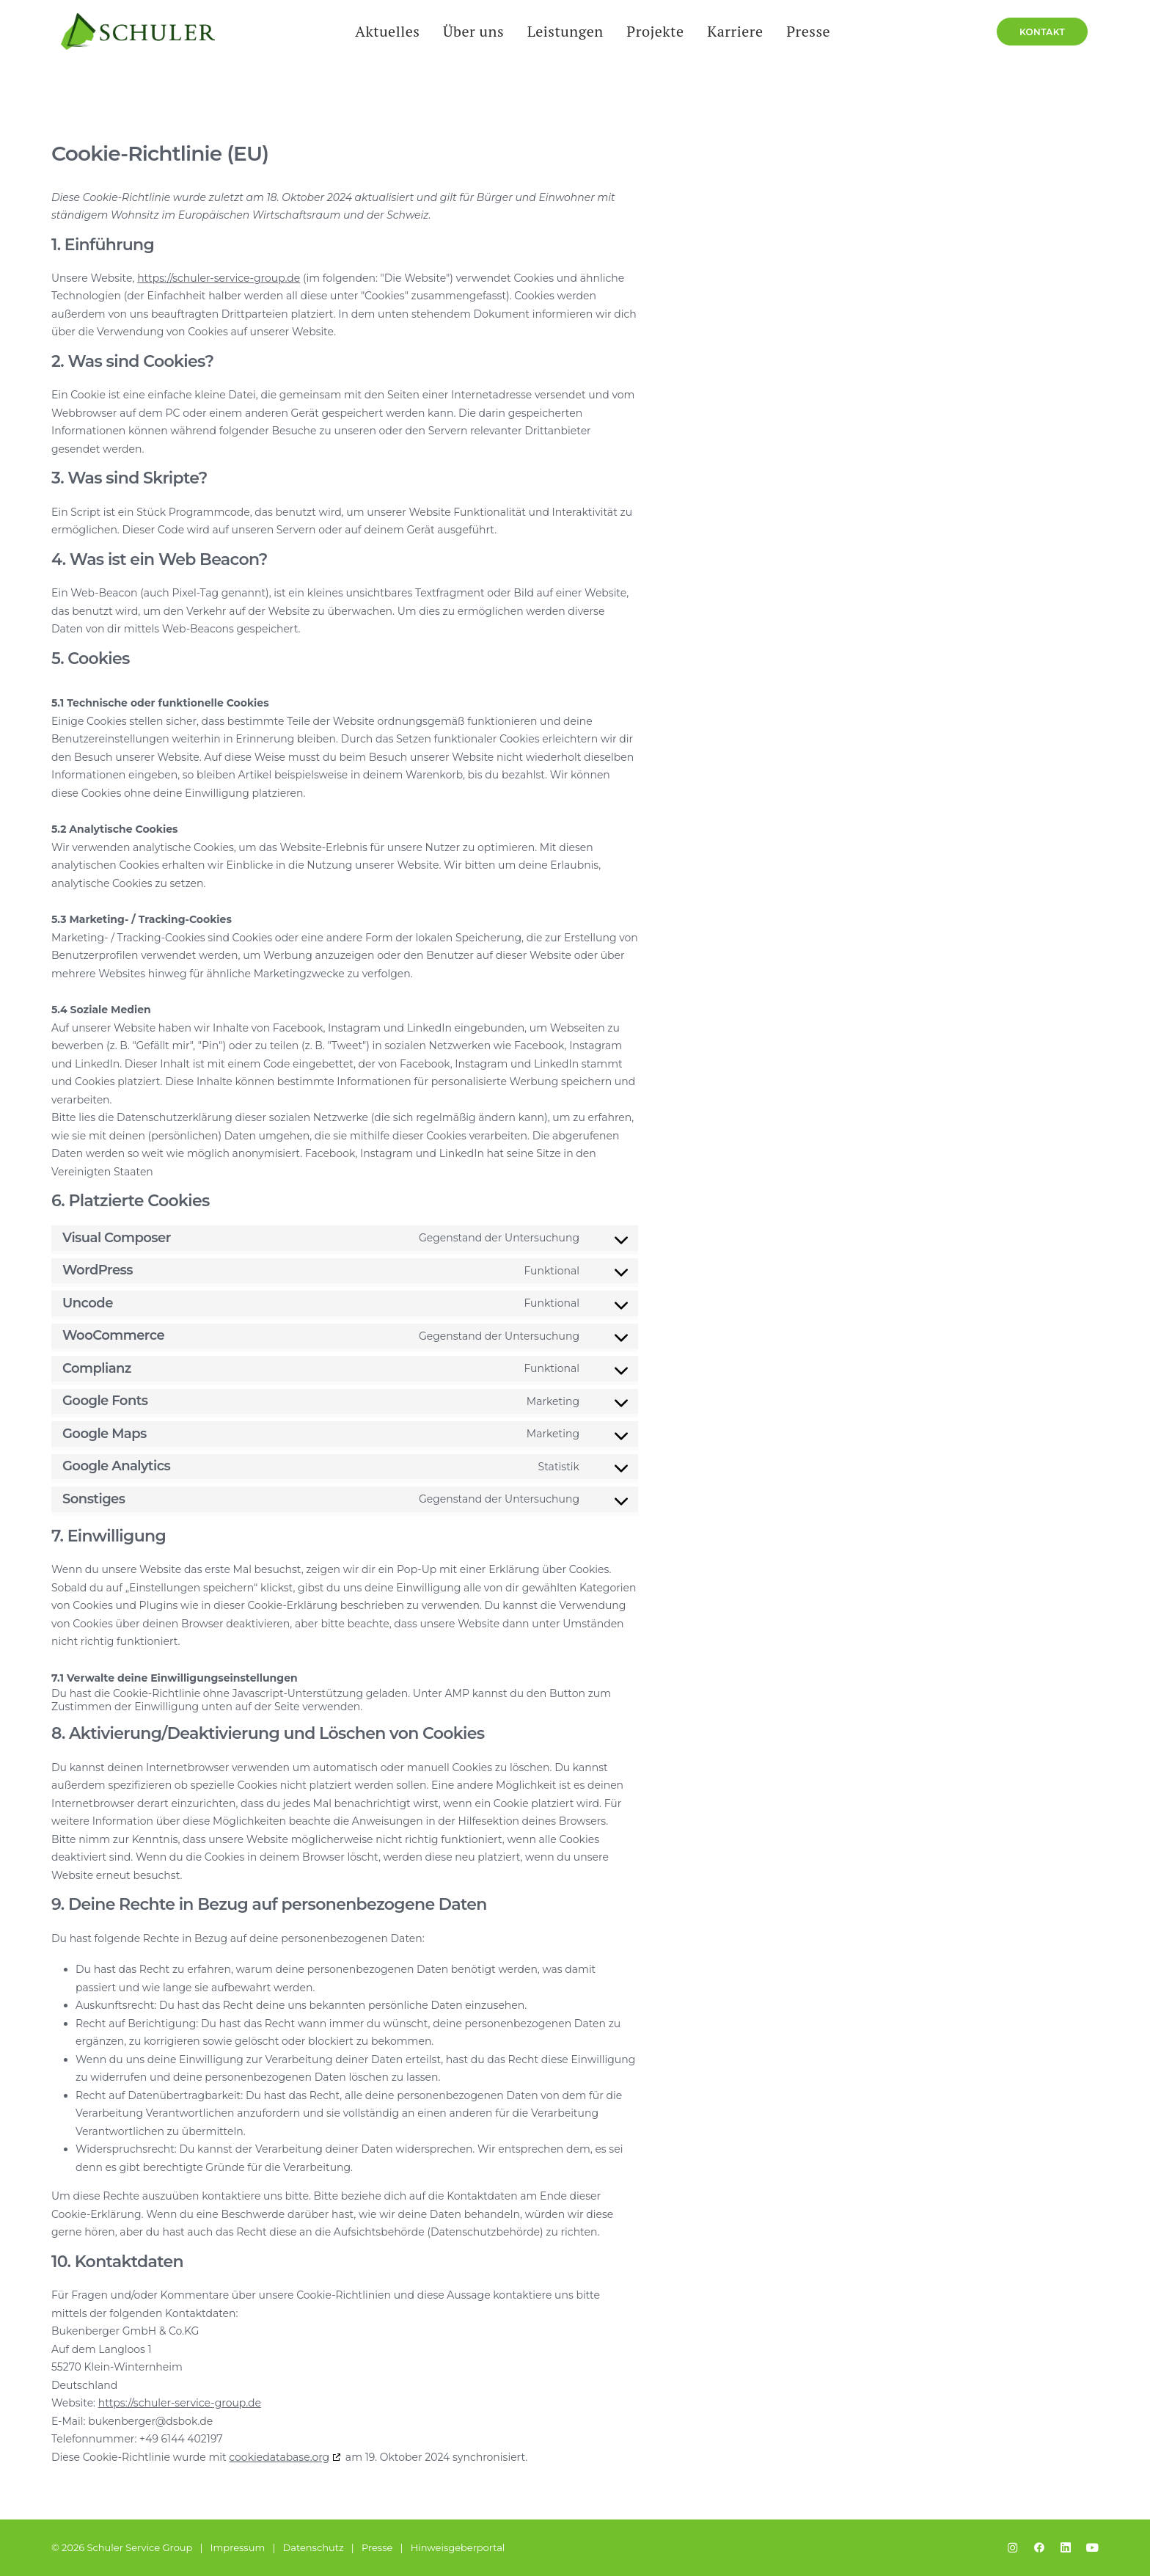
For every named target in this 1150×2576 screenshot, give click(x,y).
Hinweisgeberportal (458, 2547)
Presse (807, 44)
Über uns (472, 44)
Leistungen (564, 44)
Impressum (237, 2547)
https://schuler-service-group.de (218, 278)
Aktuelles (386, 44)
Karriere (734, 44)
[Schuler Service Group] (128, 44)
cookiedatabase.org (279, 2457)
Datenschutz (313, 2547)
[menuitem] (386, 45)
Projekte (654, 44)
